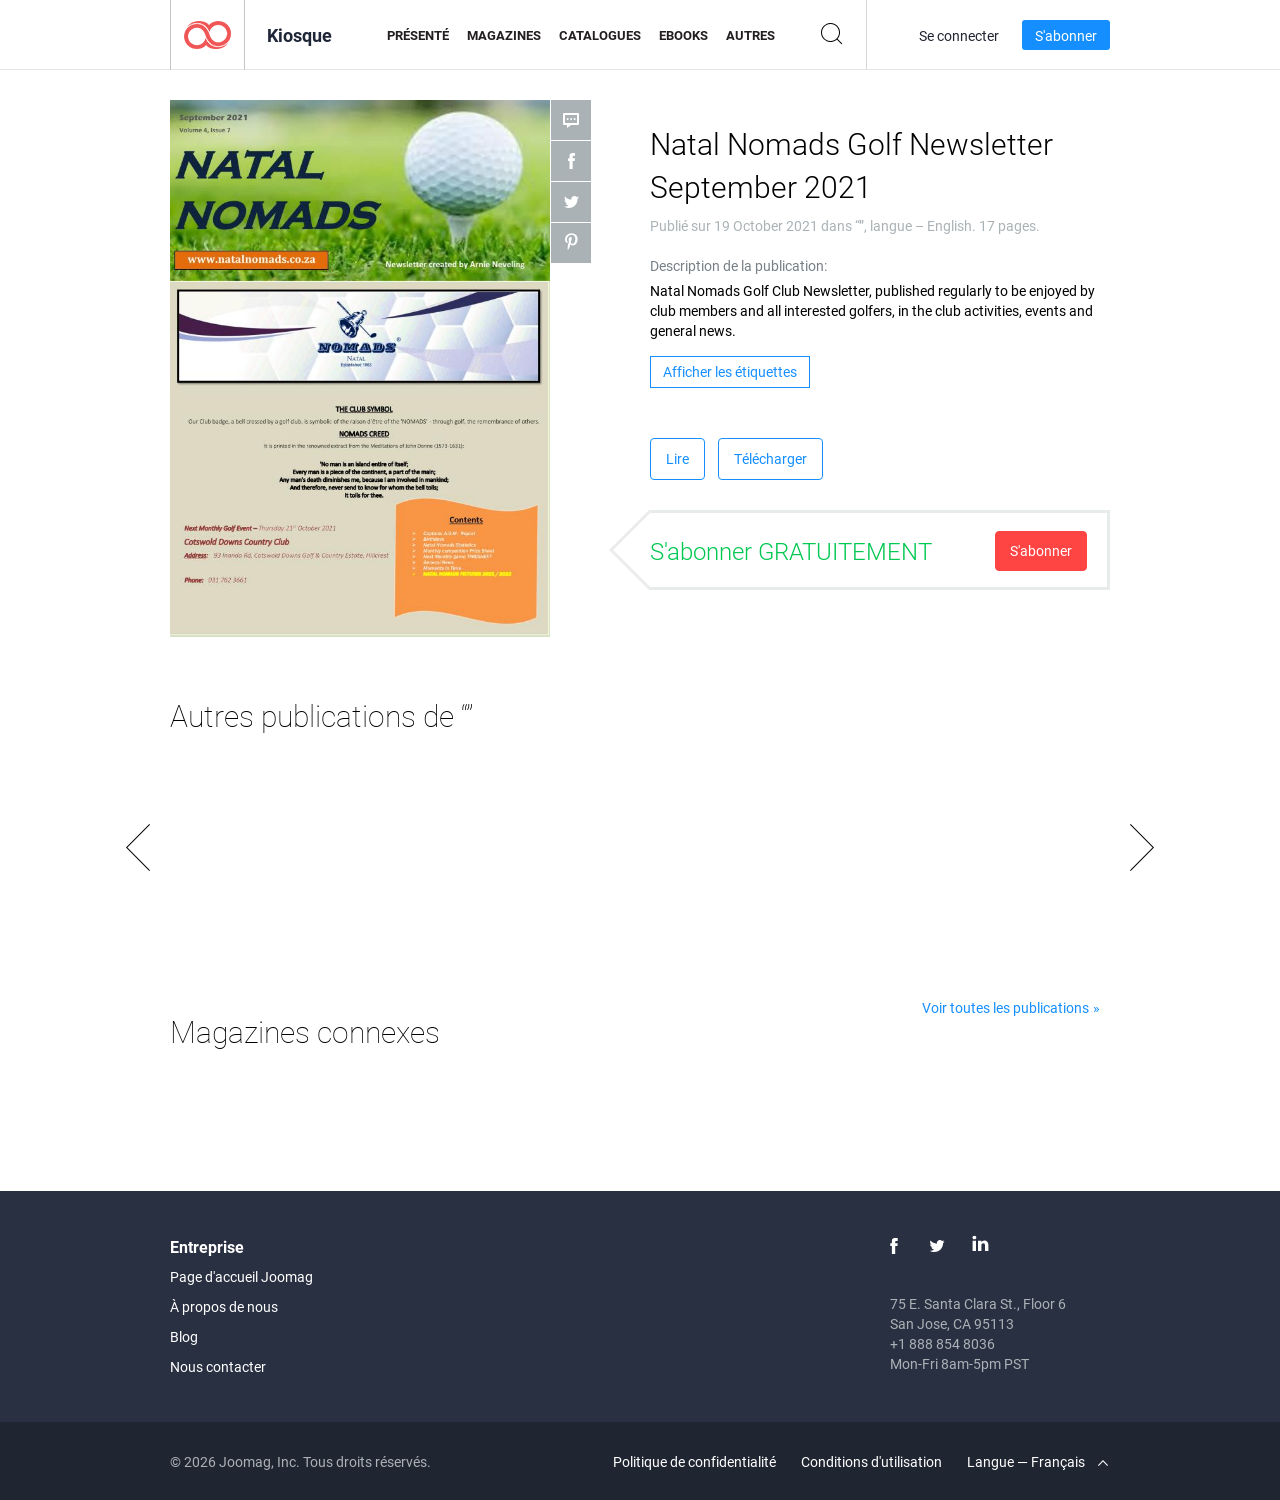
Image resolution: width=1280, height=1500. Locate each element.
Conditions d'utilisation (871, 1461)
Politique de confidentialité (694, 1461)
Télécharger (770, 458)
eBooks (683, 35)
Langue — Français (1037, 1461)
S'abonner (1066, 35)
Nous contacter (218, 1366)
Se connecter (959, 35)
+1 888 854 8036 (942, 1343)
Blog (184, 1336)
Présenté (418, 35)
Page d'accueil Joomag (241, 1276)
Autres (750, 35)
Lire (677, 458)
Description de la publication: (738, 265)
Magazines (504, 35)
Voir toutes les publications (1005, 1007)
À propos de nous (224, 1306)
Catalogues (600, 35)
